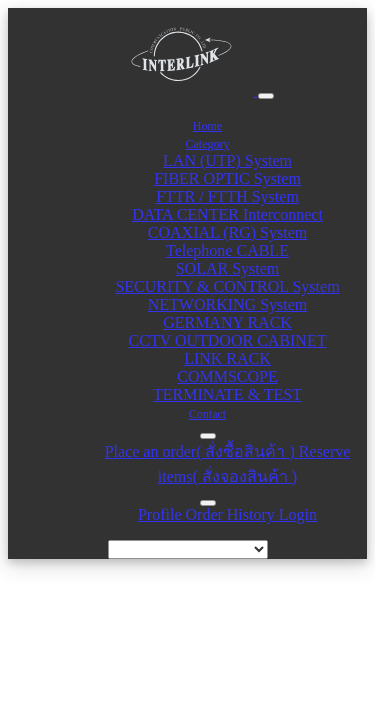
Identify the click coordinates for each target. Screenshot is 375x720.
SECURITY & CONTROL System (227, 286)
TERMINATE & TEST (227, 394)
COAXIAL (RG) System (227, 232)
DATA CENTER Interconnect (227, 214)
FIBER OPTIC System (227, 178)
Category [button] (208, 144)
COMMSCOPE (227, 376)
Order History (232, 514)
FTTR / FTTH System (227, 196)
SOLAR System (228, 268)
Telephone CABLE (227, 250)
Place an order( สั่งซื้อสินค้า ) (202, 451)
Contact (207, 414)
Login (298, 514)
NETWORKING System (228, 304)
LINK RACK (227, 358)
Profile (162, 514)
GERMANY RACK (227, 322)
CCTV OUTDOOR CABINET (228, 340)
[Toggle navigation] (266, 96)
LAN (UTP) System (227, 160)
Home (207, 126)
